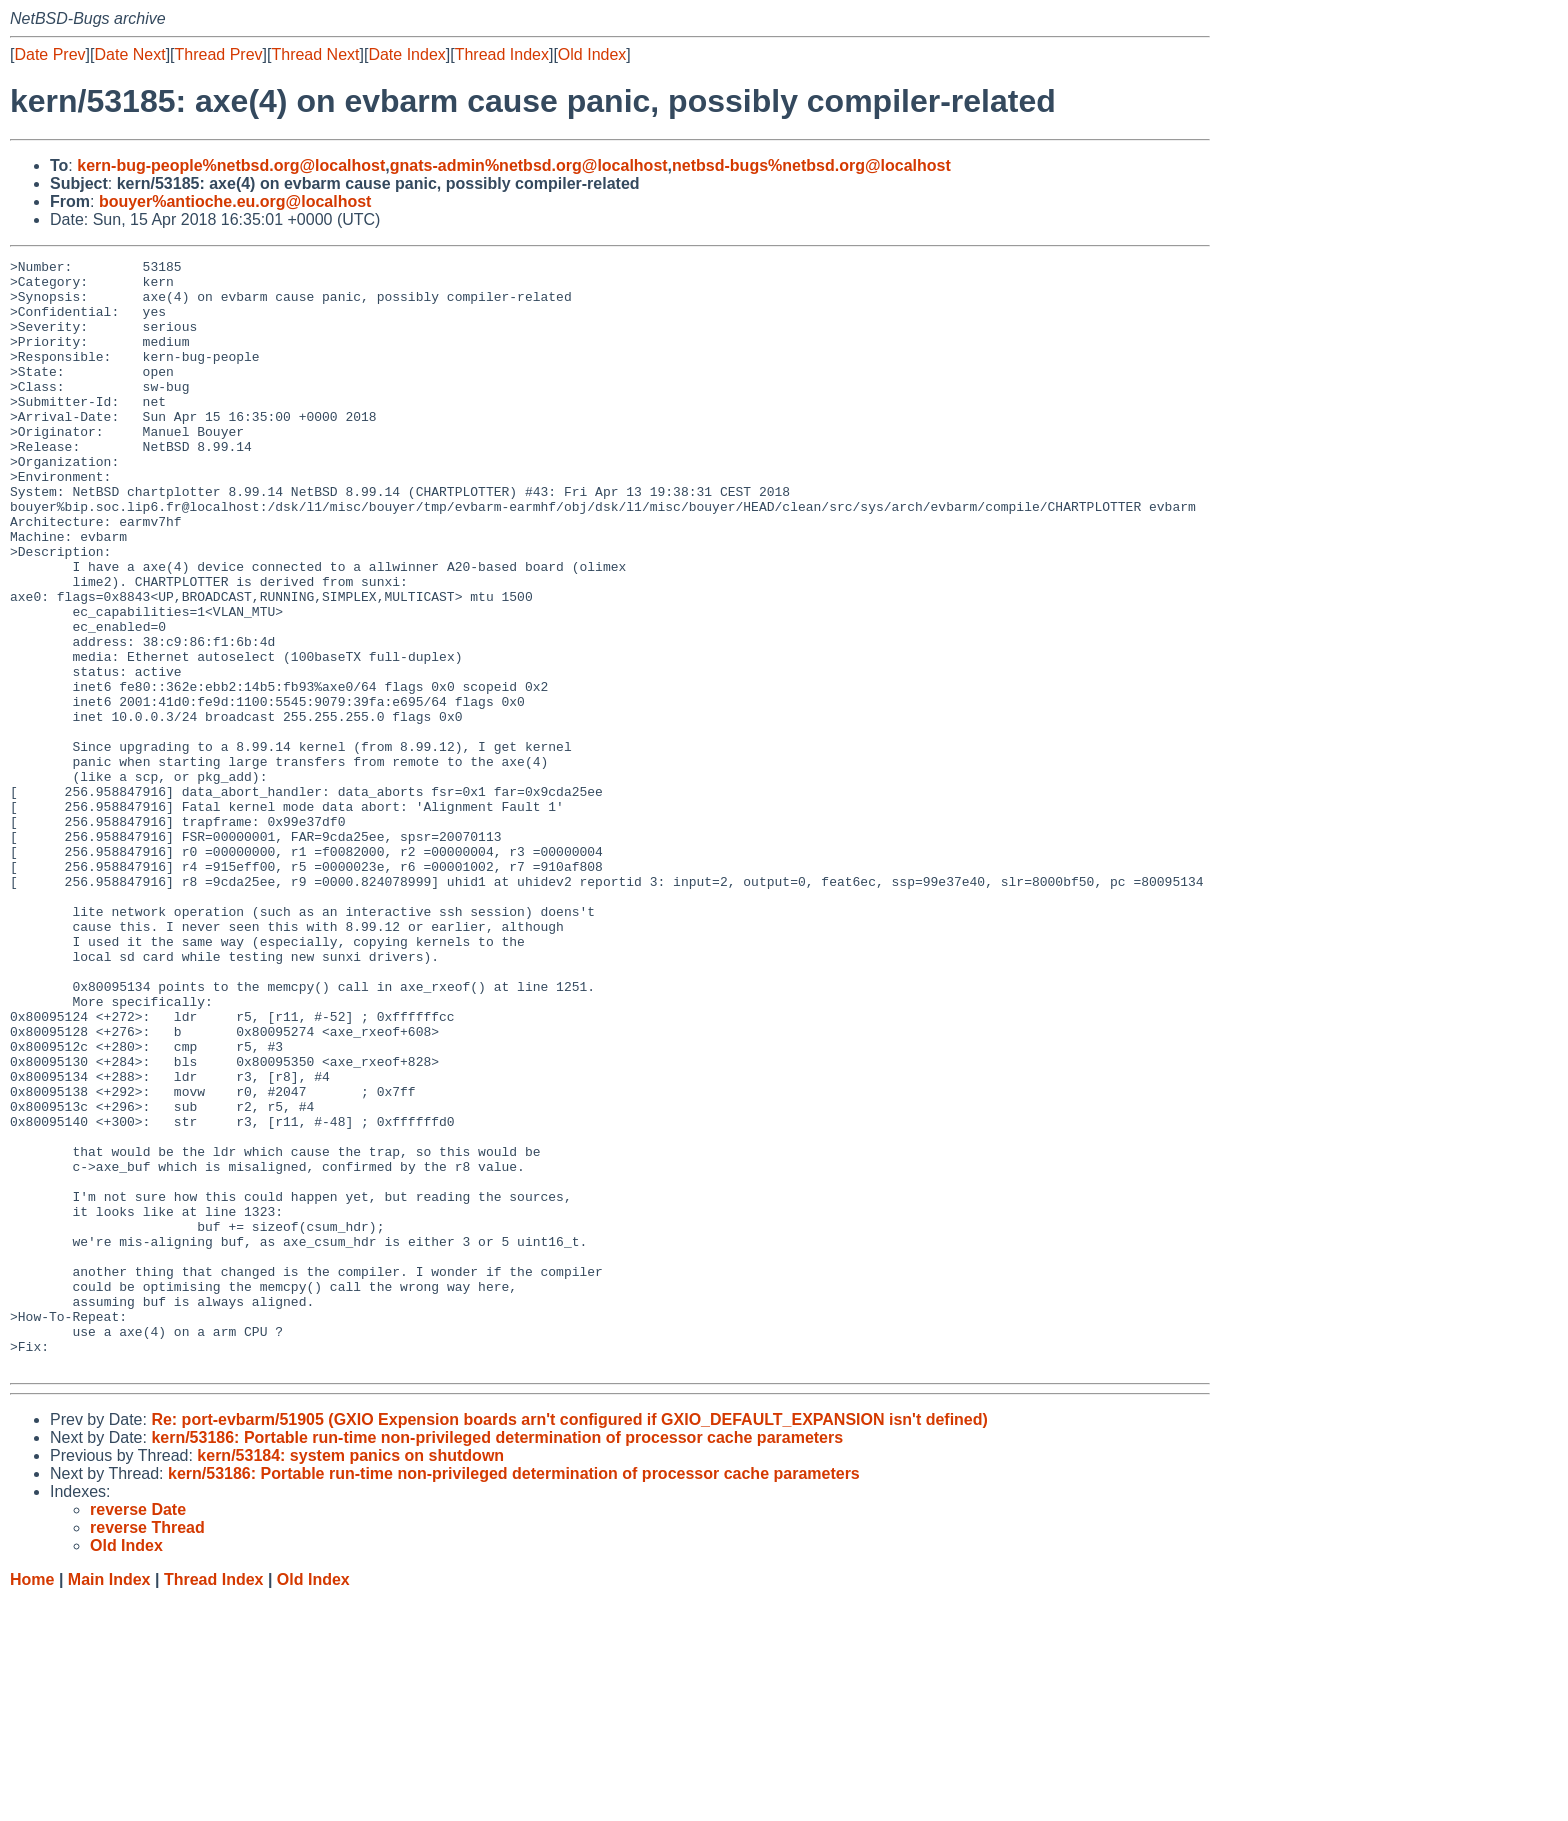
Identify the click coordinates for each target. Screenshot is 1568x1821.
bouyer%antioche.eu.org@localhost (235, 201)
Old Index (592, 54)
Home (32, 1801)
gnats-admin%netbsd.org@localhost (529, 165)
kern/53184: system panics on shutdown (350, 1677)
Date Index (406, 54)
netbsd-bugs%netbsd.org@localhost (811, 165)
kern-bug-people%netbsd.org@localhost (231, 165)
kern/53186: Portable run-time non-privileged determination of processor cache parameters (497, 1659)
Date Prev (49, 54)
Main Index (109, 1801)
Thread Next (315, 54)
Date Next (129, 54)
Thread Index (502, 54)
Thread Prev (219, 54)
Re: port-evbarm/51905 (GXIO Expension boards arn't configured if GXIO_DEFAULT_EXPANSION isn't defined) (569, 1641)
